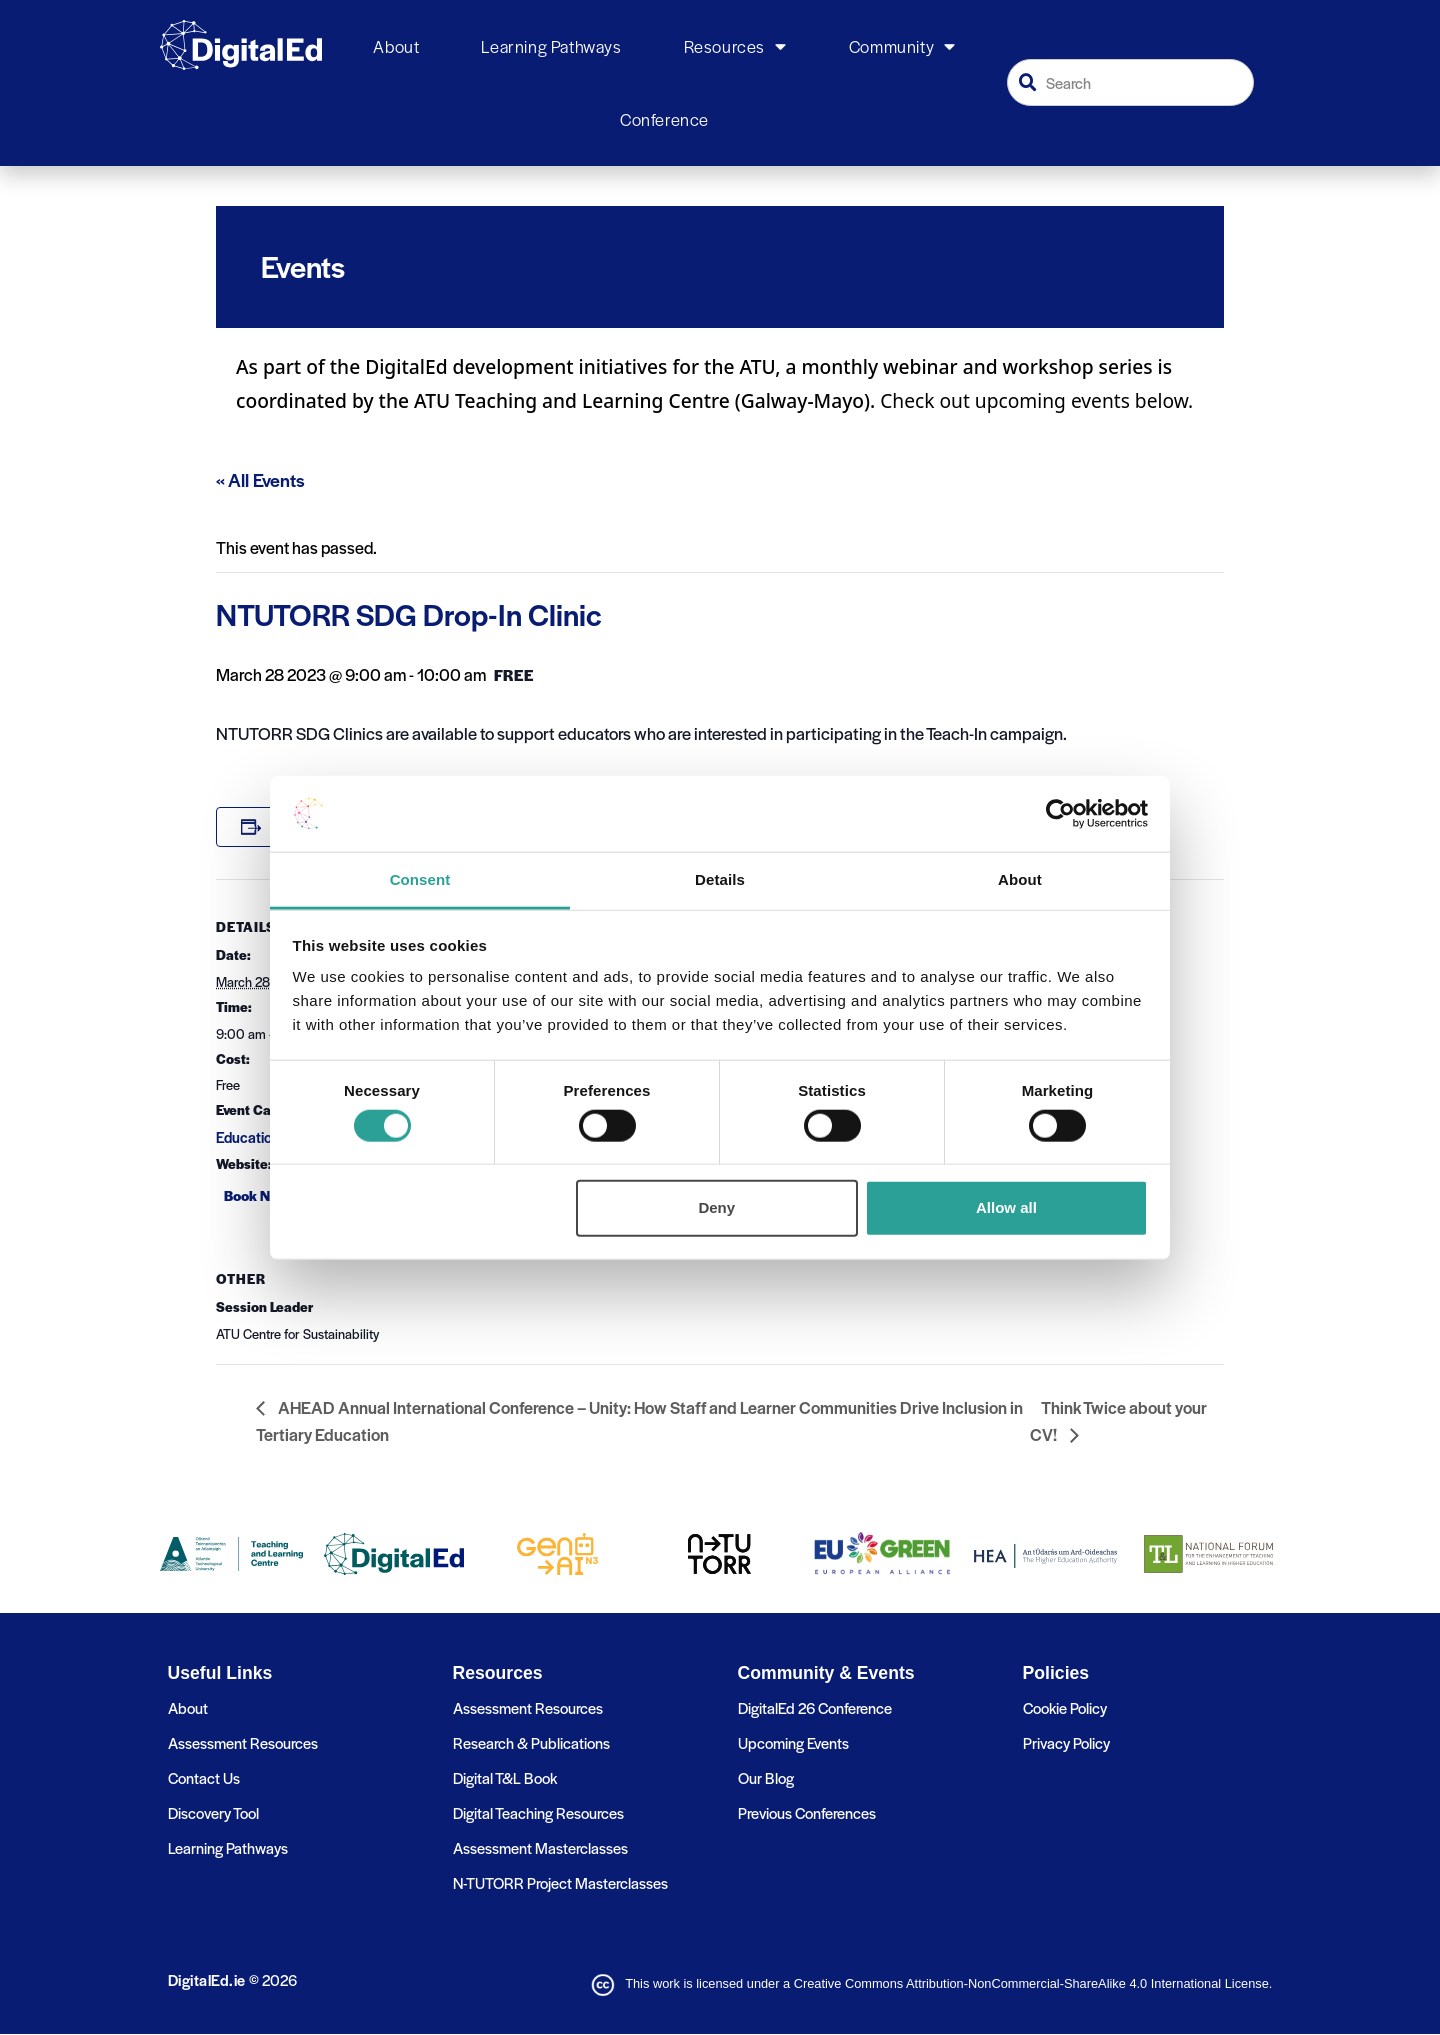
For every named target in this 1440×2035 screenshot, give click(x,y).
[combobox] (1131, 82)
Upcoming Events (793, 1742)
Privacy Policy (1066, 1742)
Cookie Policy (1065, 1707)
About (396, 46)
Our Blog (766, 1777)
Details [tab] (720, 879)
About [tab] (1020, 879)
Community (902, 47)
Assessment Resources (243, 1742)
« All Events (260, 479)
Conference (664, 119)
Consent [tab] (420, 879)
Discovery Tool (213, 1812)
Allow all (1006, 1207)
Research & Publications (531, 1742)
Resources (735, 47)
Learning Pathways (551, 46)
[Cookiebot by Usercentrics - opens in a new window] (1060, 814)
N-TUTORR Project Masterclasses (560, 1882)
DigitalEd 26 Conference (815, 1707)
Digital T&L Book (505, 1777)
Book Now (256, 1195)
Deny (716, 1207)
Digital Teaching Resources (538, 1812)
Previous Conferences (807, 1812)
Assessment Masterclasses (540, 1847)
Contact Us (204, 1777)
